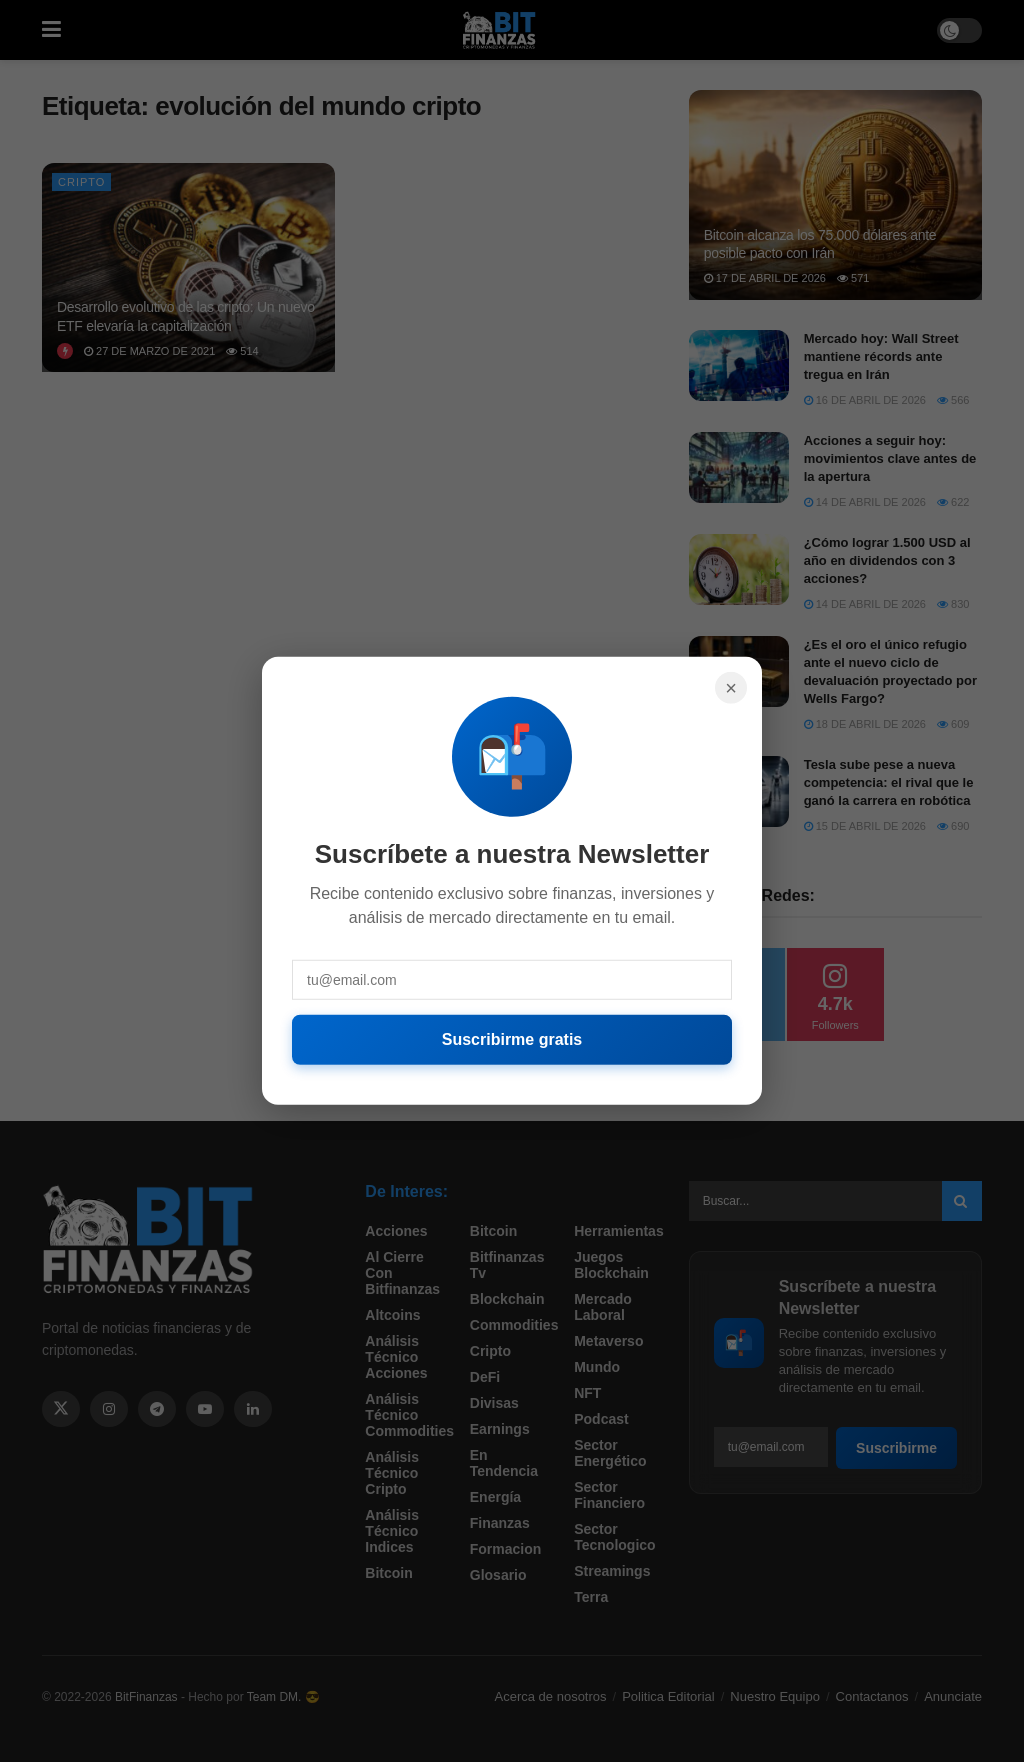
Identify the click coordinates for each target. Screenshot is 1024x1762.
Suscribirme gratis (512, 1039)
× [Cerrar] (731, 688)
